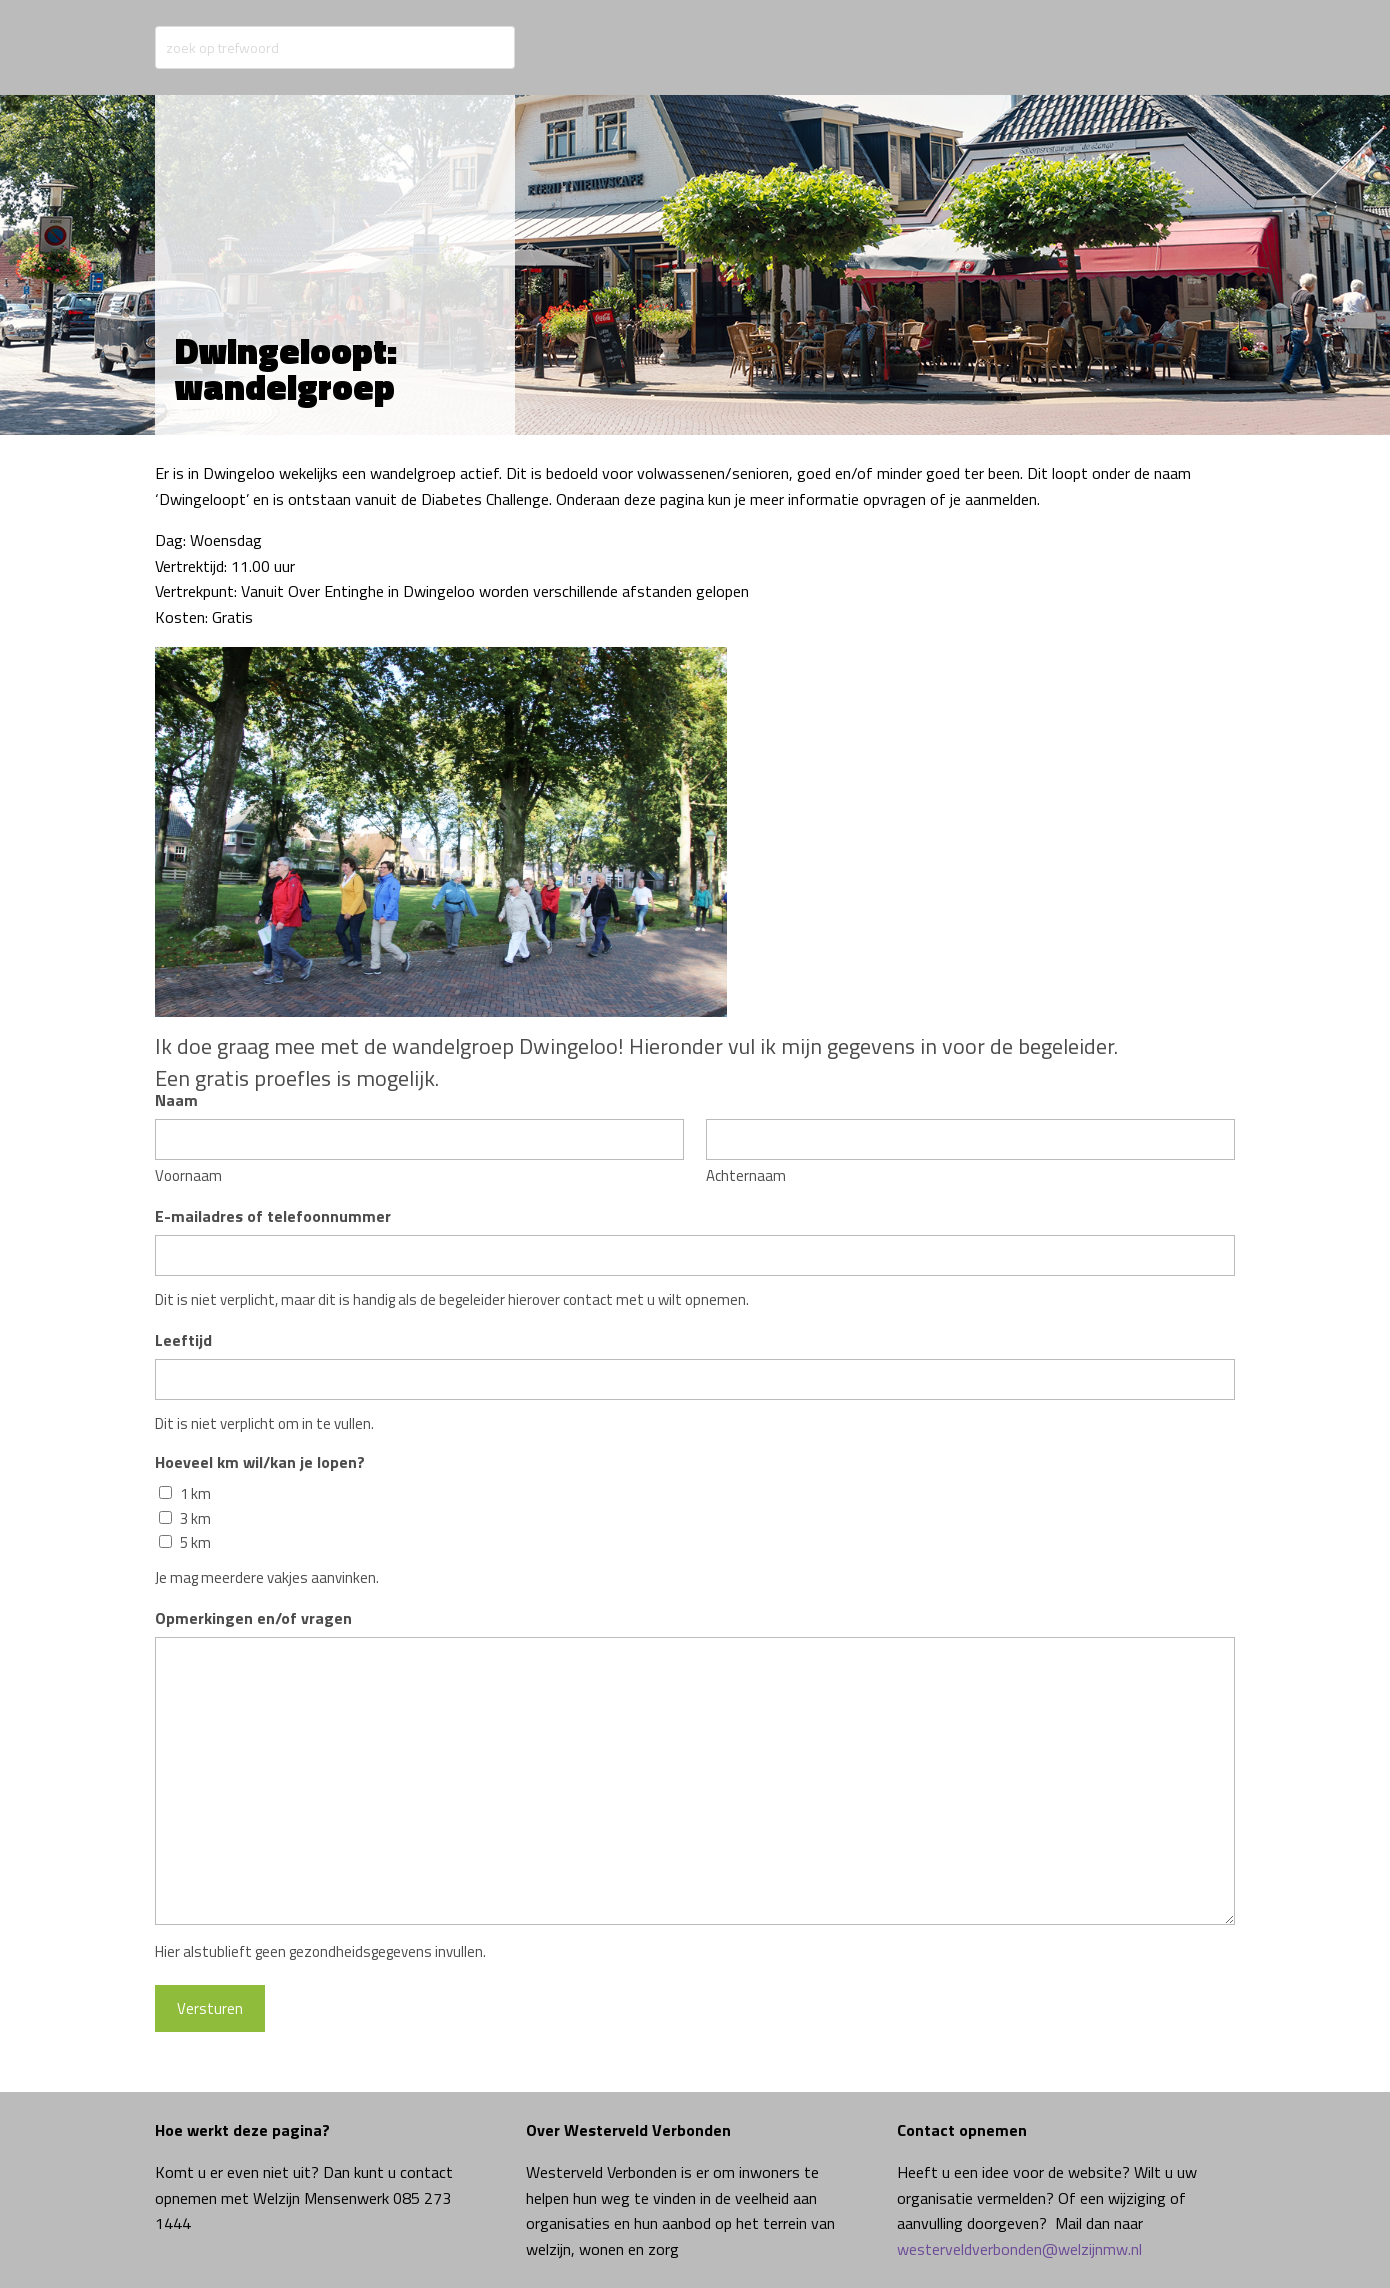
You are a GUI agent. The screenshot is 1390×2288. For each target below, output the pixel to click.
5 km (195, 1543)
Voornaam (188, 1175)
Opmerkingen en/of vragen (253, 1618)
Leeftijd (183, 1340)
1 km (195, 1494)
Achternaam (746, 1175)
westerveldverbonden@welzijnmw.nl (1019, 2249)
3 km (195, 1519)
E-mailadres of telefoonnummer (273, 1216)
